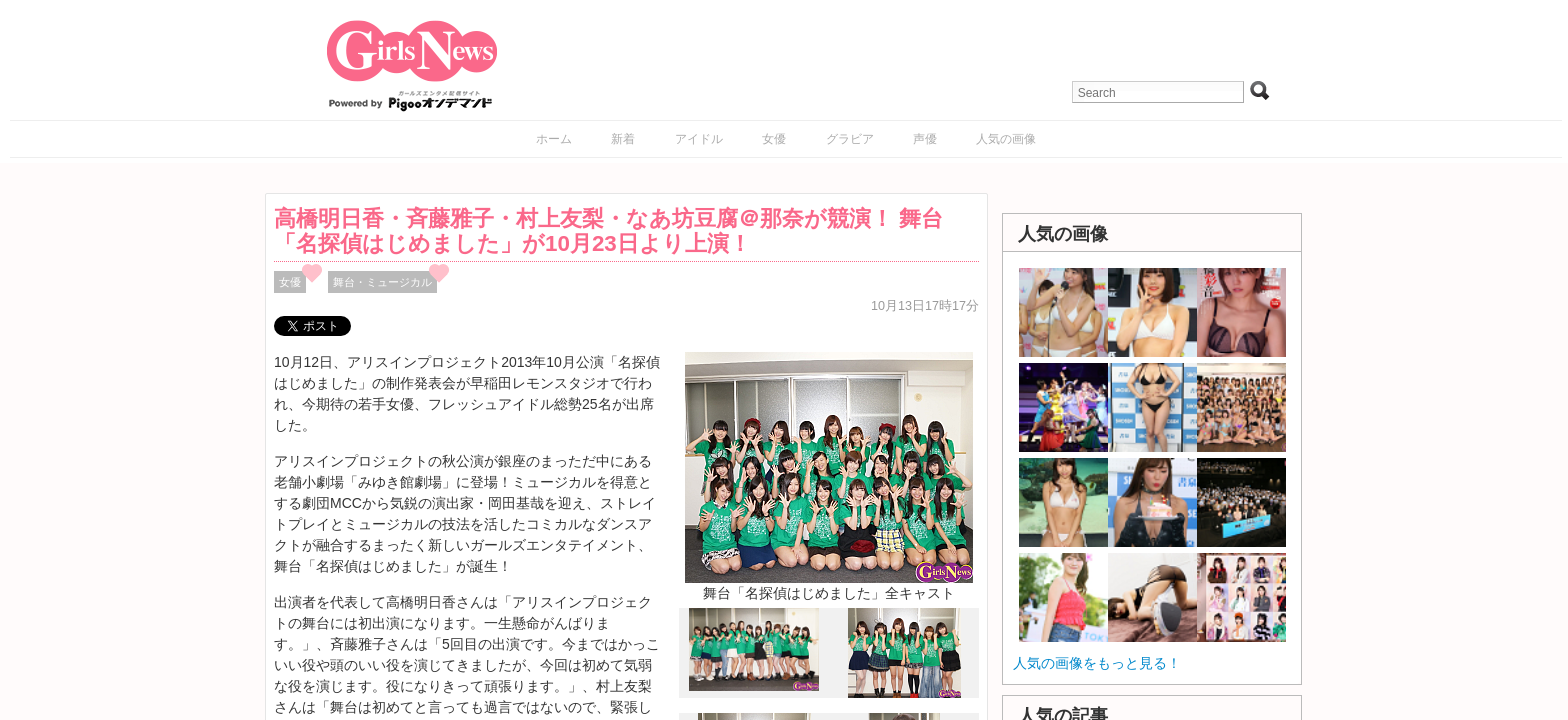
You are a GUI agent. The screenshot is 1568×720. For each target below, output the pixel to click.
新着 (623, 139)
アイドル (699, 139)
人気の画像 (1006, 139)
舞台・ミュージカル (382, 282)
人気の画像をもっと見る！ (1097, 663)
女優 (774, 139)
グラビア (850, 139)
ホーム (554, 139)
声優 (925, 139)
